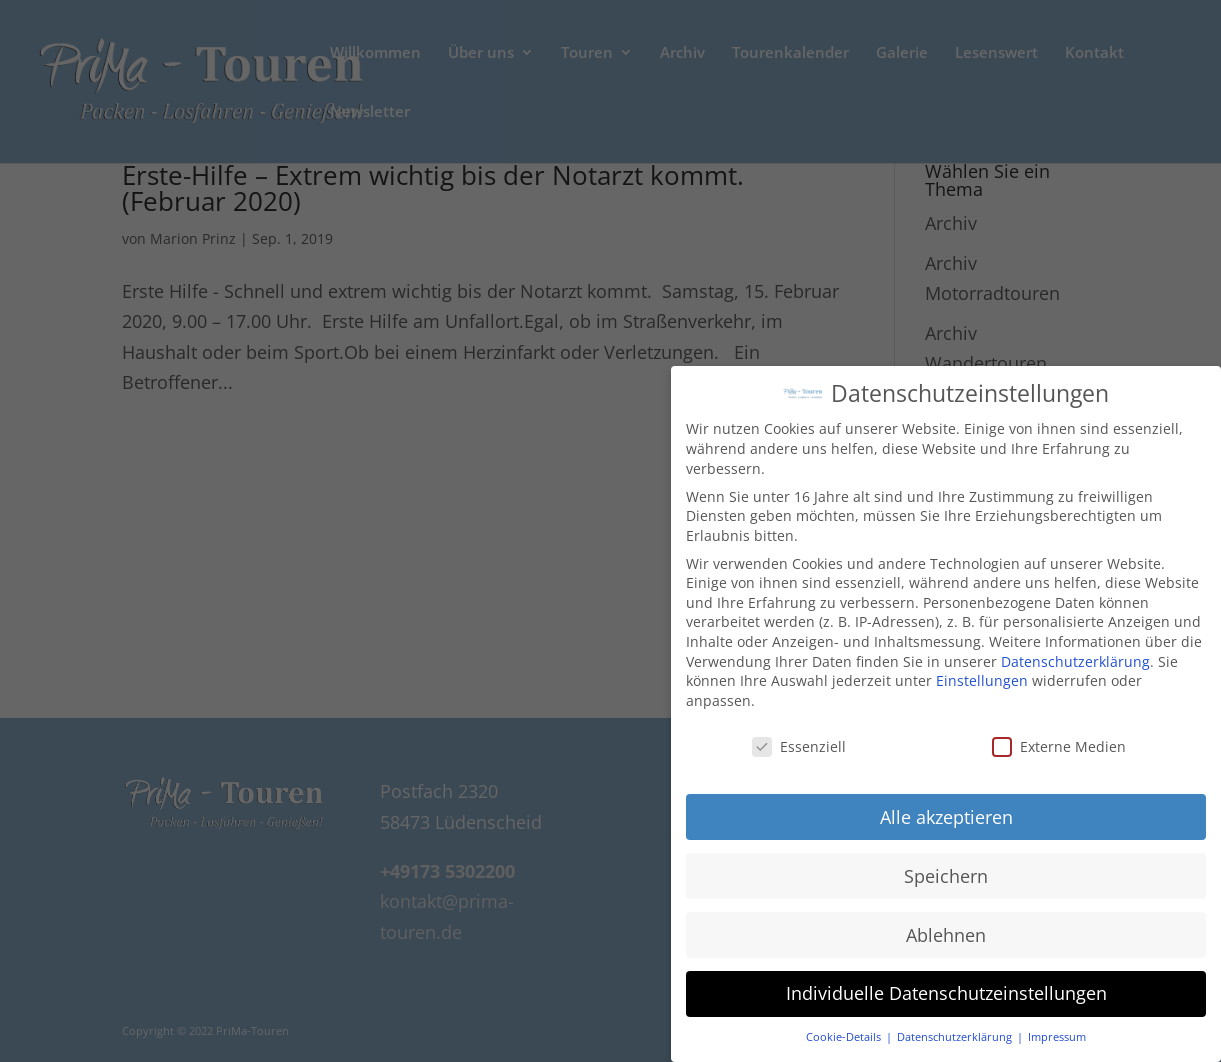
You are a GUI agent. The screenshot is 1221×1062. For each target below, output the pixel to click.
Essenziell (799, 734)
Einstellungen (982, 669)
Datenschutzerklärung (1075, 649)
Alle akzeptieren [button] (946, 805)
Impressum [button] (1057, 1026)
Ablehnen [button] (946, 923)
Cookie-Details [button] (845, 1026)
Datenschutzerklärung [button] (956, 1026)
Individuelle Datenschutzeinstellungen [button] (946, 982)
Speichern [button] (946, 864)
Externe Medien (1059, 734)
